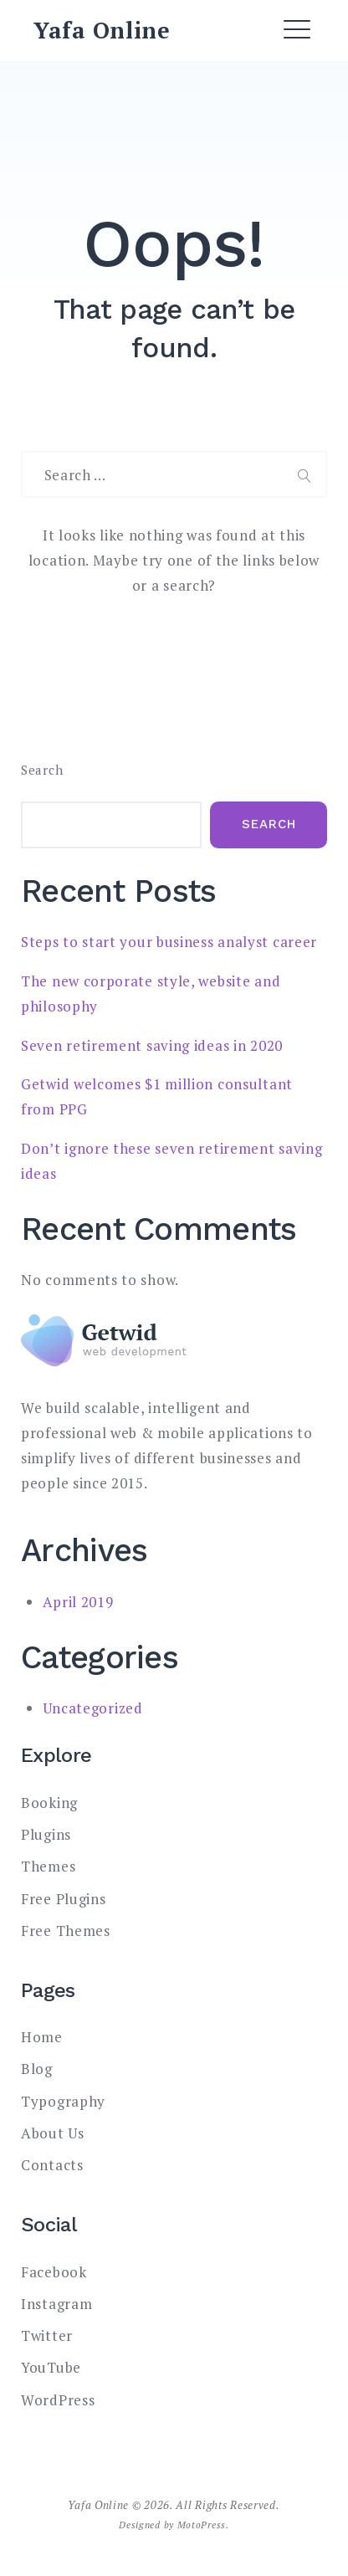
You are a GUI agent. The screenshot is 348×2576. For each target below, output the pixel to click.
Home (42, 2036)
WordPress (58, 2400)
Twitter (47, 2335)
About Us (52, 2133)
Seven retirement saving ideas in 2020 (152, 1045)
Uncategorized (93, 1708)
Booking (49, 1802)
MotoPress (201, 2524)
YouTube (51, 2367)
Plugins (46, 1834)
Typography (63, 2101)
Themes (48, 1866)
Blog (37, 2068)
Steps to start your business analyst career (169, 941)
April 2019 (78, 1601)
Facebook (54, 2272)
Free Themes (65, 1930)
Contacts (52, 2164)
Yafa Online (102, 30)
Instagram (56, 2303)
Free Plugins (63, 1898)
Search (42, 770)
